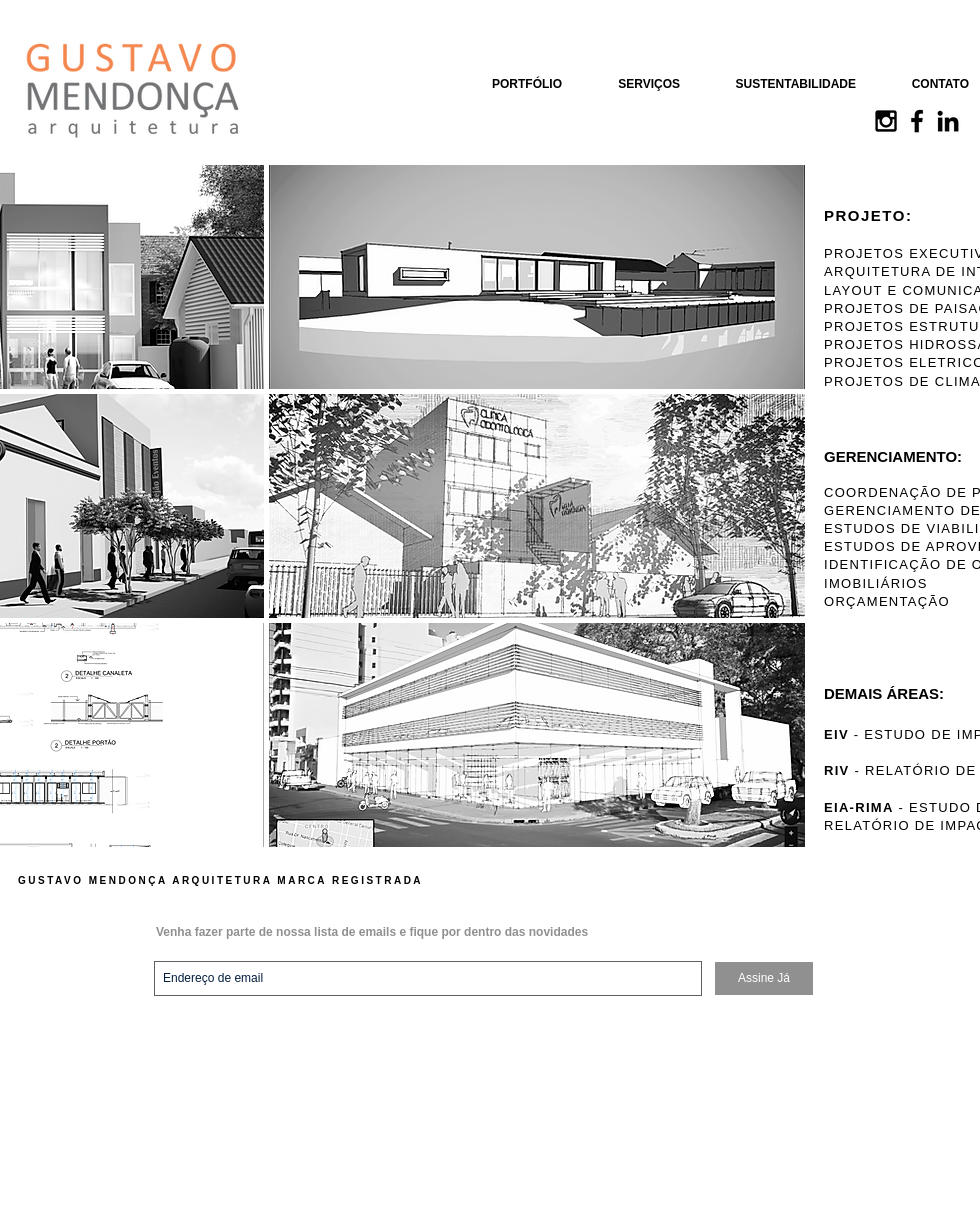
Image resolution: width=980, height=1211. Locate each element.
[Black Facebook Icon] (917, 121)
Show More (266, 862)
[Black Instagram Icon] (886, 121)
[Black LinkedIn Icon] (948, 121)
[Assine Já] (764, 978)
